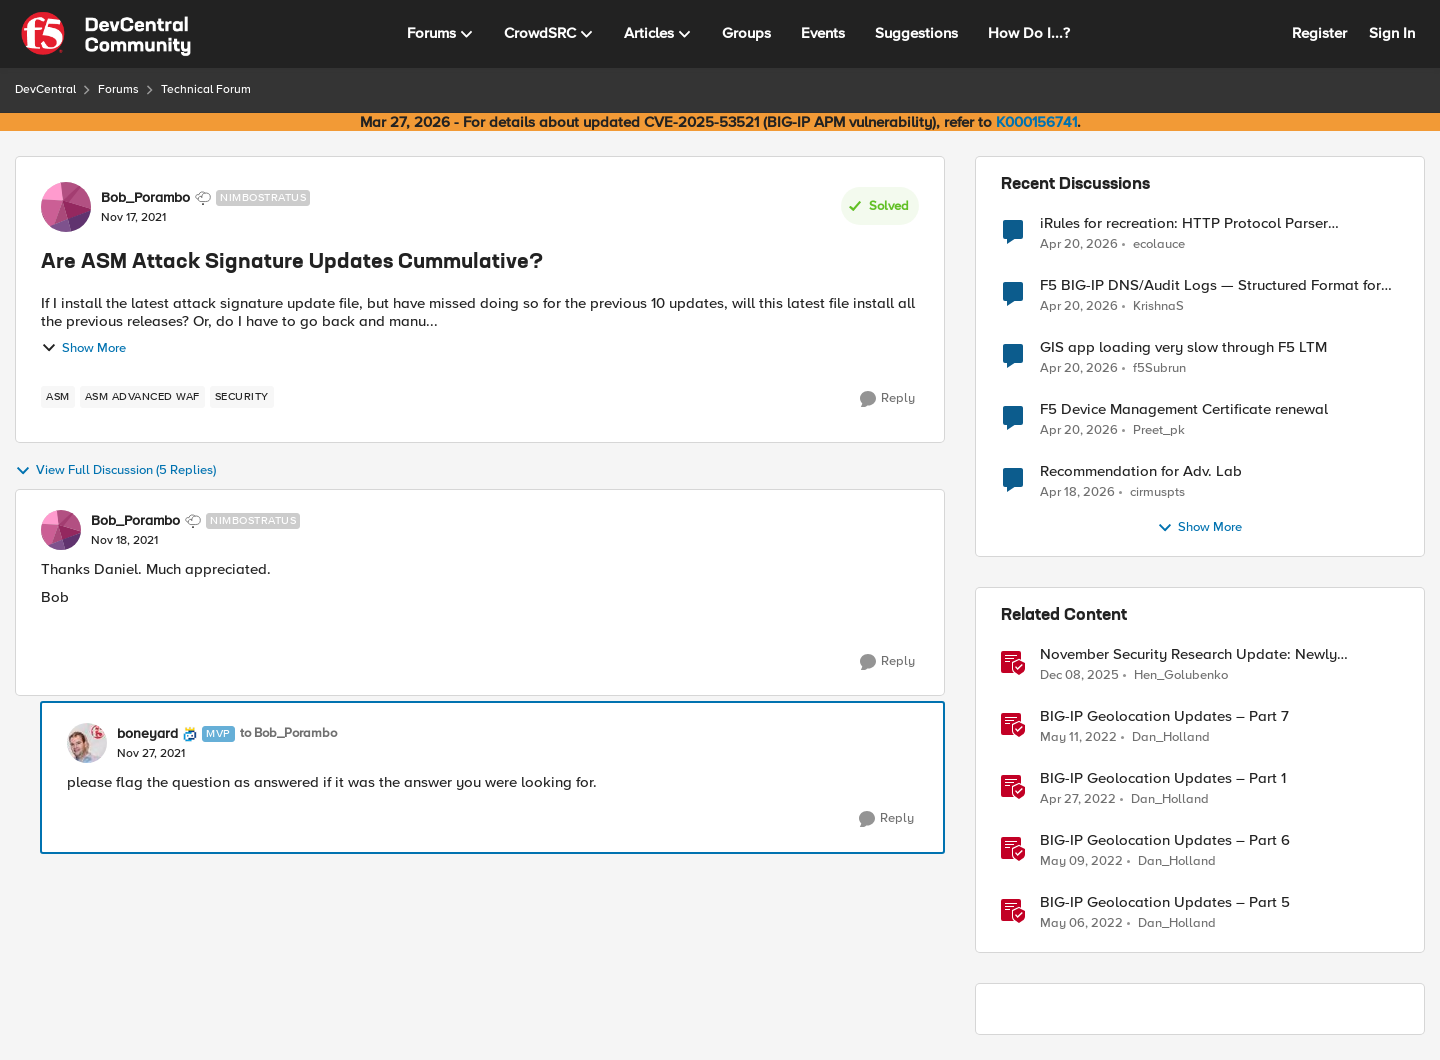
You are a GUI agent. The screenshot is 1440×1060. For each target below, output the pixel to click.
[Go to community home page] (106, 34)
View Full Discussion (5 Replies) (115, 471)
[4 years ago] (1078, 738)
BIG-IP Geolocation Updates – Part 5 (1165, 902)
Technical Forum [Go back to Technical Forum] (206, 89)
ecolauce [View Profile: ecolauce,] (1159, 243)
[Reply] (887, 399)
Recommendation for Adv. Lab (1141, 471)
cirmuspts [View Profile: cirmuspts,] (1157, 492)
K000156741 (1036, 122)
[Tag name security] (242, 397)
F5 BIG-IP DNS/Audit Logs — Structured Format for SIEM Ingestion (1210, 285)
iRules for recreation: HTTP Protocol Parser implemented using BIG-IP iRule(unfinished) (1184, 223)
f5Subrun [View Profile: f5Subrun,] (1159, 368)
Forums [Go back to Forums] (118, 89)
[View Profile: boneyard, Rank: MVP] (87, 743)
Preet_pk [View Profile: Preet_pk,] (1159, 430)
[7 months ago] (1079, 676)
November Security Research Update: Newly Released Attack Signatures (1188, 654)
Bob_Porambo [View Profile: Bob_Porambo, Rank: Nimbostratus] (145, 198)
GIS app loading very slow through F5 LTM (1183, 347)
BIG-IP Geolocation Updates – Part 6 (1165, 840)
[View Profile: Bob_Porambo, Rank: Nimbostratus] (66, 207)
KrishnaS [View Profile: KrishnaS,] (1158, 306)
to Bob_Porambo (288, 733)
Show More (83, 348)
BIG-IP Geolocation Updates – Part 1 (1163, 778)
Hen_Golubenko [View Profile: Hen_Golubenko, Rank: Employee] (1181, 675)
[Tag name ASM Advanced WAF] (142, 397)
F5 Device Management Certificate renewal (1184, 409)
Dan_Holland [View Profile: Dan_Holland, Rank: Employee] (1171, 737)
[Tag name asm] (58, 397)
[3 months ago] (1079, 244)
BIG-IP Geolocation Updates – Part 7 (1164, 716)
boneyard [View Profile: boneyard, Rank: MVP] (147, 734)
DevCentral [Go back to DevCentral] (45, 89)
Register (1319, 33)
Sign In (1392, 33)
